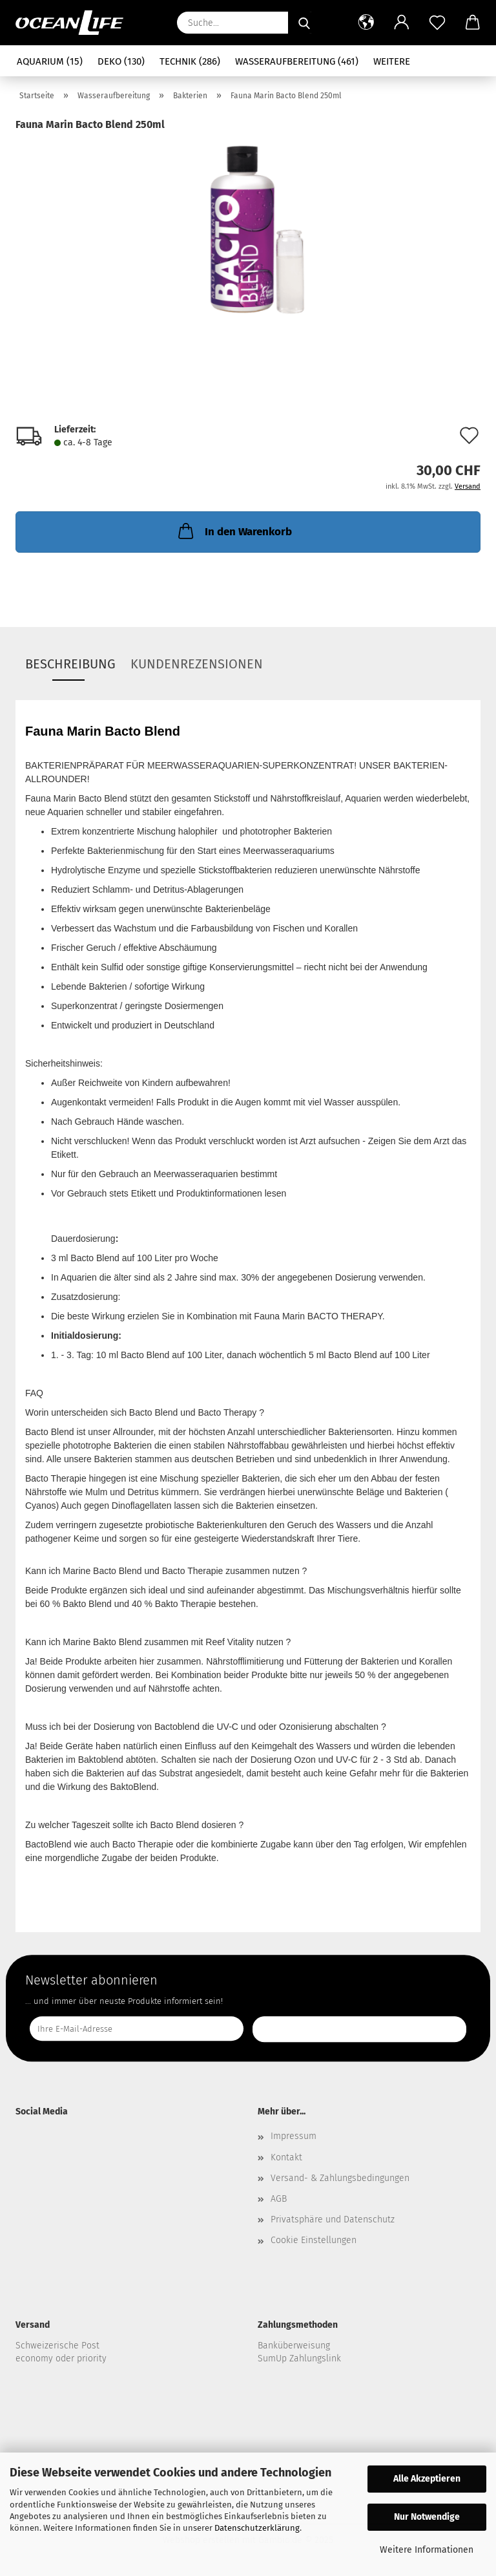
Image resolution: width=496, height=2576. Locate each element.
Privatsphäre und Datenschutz (333, 2219)
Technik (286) (190, 61)
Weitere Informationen (426, 2549)
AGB (279, 2198)
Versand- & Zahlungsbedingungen (340, 2178)
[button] (366, 22)
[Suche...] (304, 23)
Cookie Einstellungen (313, 2240)
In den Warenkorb (234, 530)
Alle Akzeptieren (426, 2478)
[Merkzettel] (437, 22)
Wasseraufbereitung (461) (296, 61)
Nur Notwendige (427, 2516)
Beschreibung (70, 664)
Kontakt (286, 2157)
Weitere (391, 61)
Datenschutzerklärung (257, 2528)
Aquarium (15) (50, 61)
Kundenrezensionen (196, 664)
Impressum (293, 2136)
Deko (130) (121, 61)
